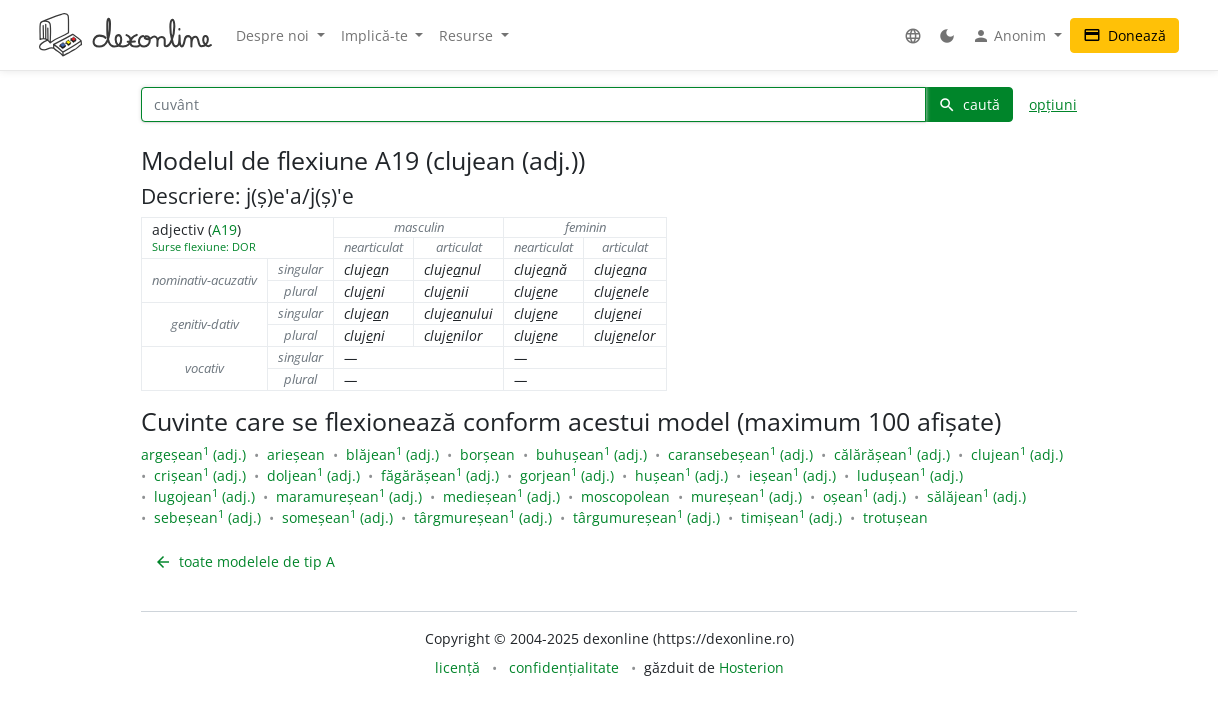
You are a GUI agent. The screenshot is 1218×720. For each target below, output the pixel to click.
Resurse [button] (468, 35)
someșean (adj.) (337, 517)
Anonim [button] (1011, 36)
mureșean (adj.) (746, 496)
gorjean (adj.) (567, 475)
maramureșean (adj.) (349, 496)
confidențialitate (564, 667)
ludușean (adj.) (910, 475)
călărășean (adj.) (892, 454)
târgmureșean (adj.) (483, 517)
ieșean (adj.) (792, 475)
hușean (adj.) (681, 475)
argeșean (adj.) (193, 454)
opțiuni (1053, 104)
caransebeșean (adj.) (740, 454)
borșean (487, 454)
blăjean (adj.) (392, 454)
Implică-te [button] (376, 35)
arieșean (296, 454)
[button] (913, 35)
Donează (1124, 35)
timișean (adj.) (791, 517)
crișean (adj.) (200, 475)
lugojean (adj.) (204, 496)
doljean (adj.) (313, 475)
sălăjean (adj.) (976, 496)
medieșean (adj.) (501, 496)
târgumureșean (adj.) (646, 517)
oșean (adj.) (864, 496)
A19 (224, 229)
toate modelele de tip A (244, 561)
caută (969, 104)
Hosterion (751, 667)
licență (457, 667)
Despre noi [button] (274, 35)
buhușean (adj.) (591, 454)
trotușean (895, 517)
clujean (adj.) (1017, 454)
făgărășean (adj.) (440, 475)
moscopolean (625, 496)
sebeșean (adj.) (207, 517)
